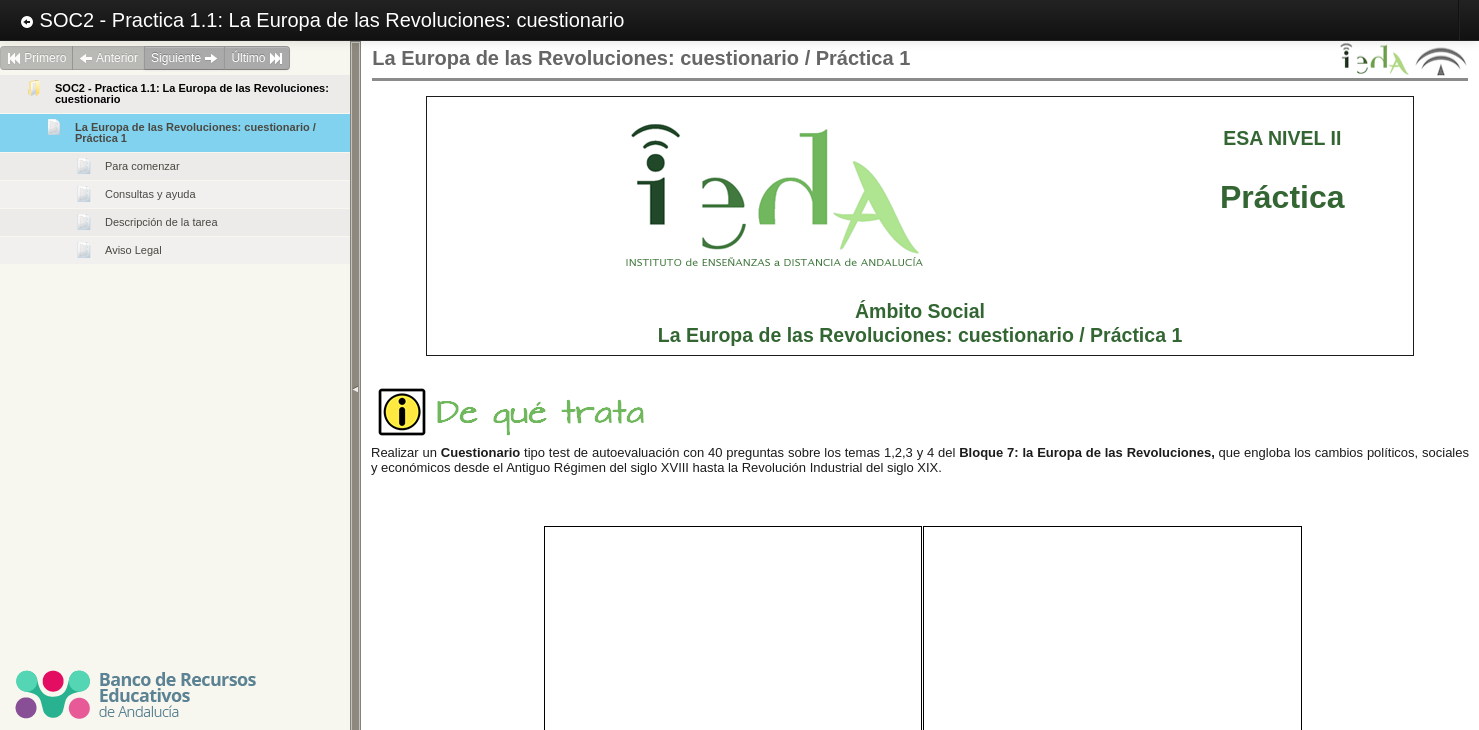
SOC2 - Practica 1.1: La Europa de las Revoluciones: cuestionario (322, 20)
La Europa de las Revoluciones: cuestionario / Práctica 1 (195, 132)
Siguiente (184, 58)
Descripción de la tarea (161, 222)
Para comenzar (142, 166)
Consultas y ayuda (150, 194)
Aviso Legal (133, 250)
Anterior (108, 58)
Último (256, 58)
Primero (36, 58)
